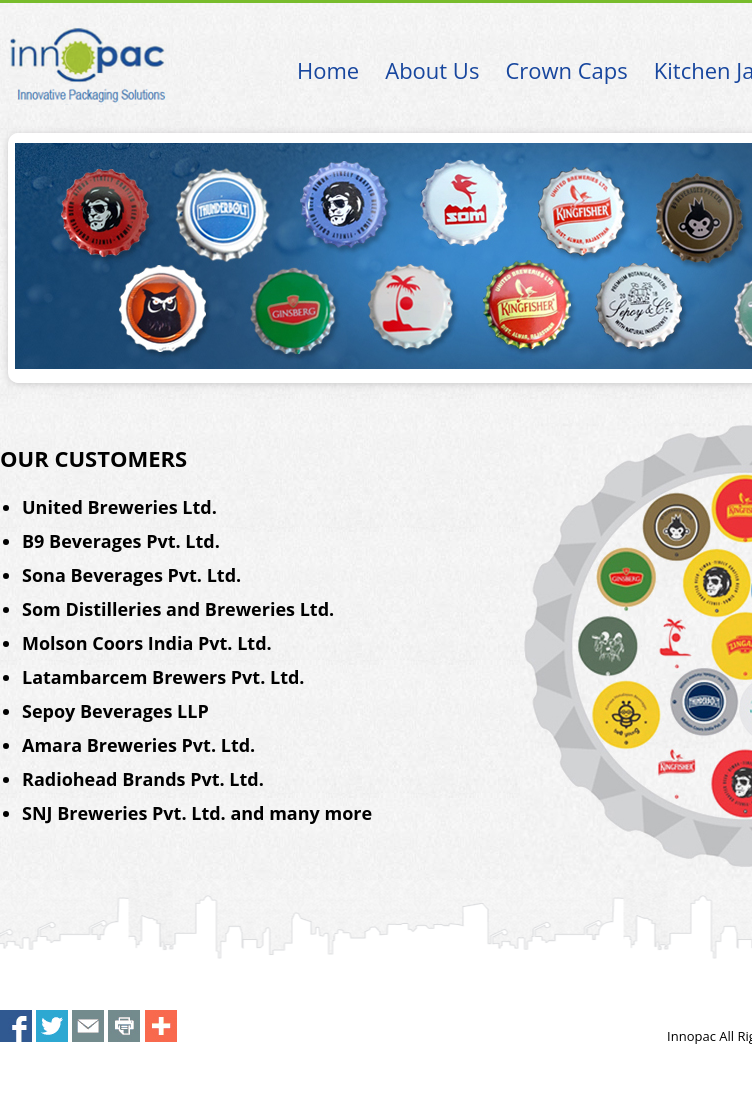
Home (328, 70)
